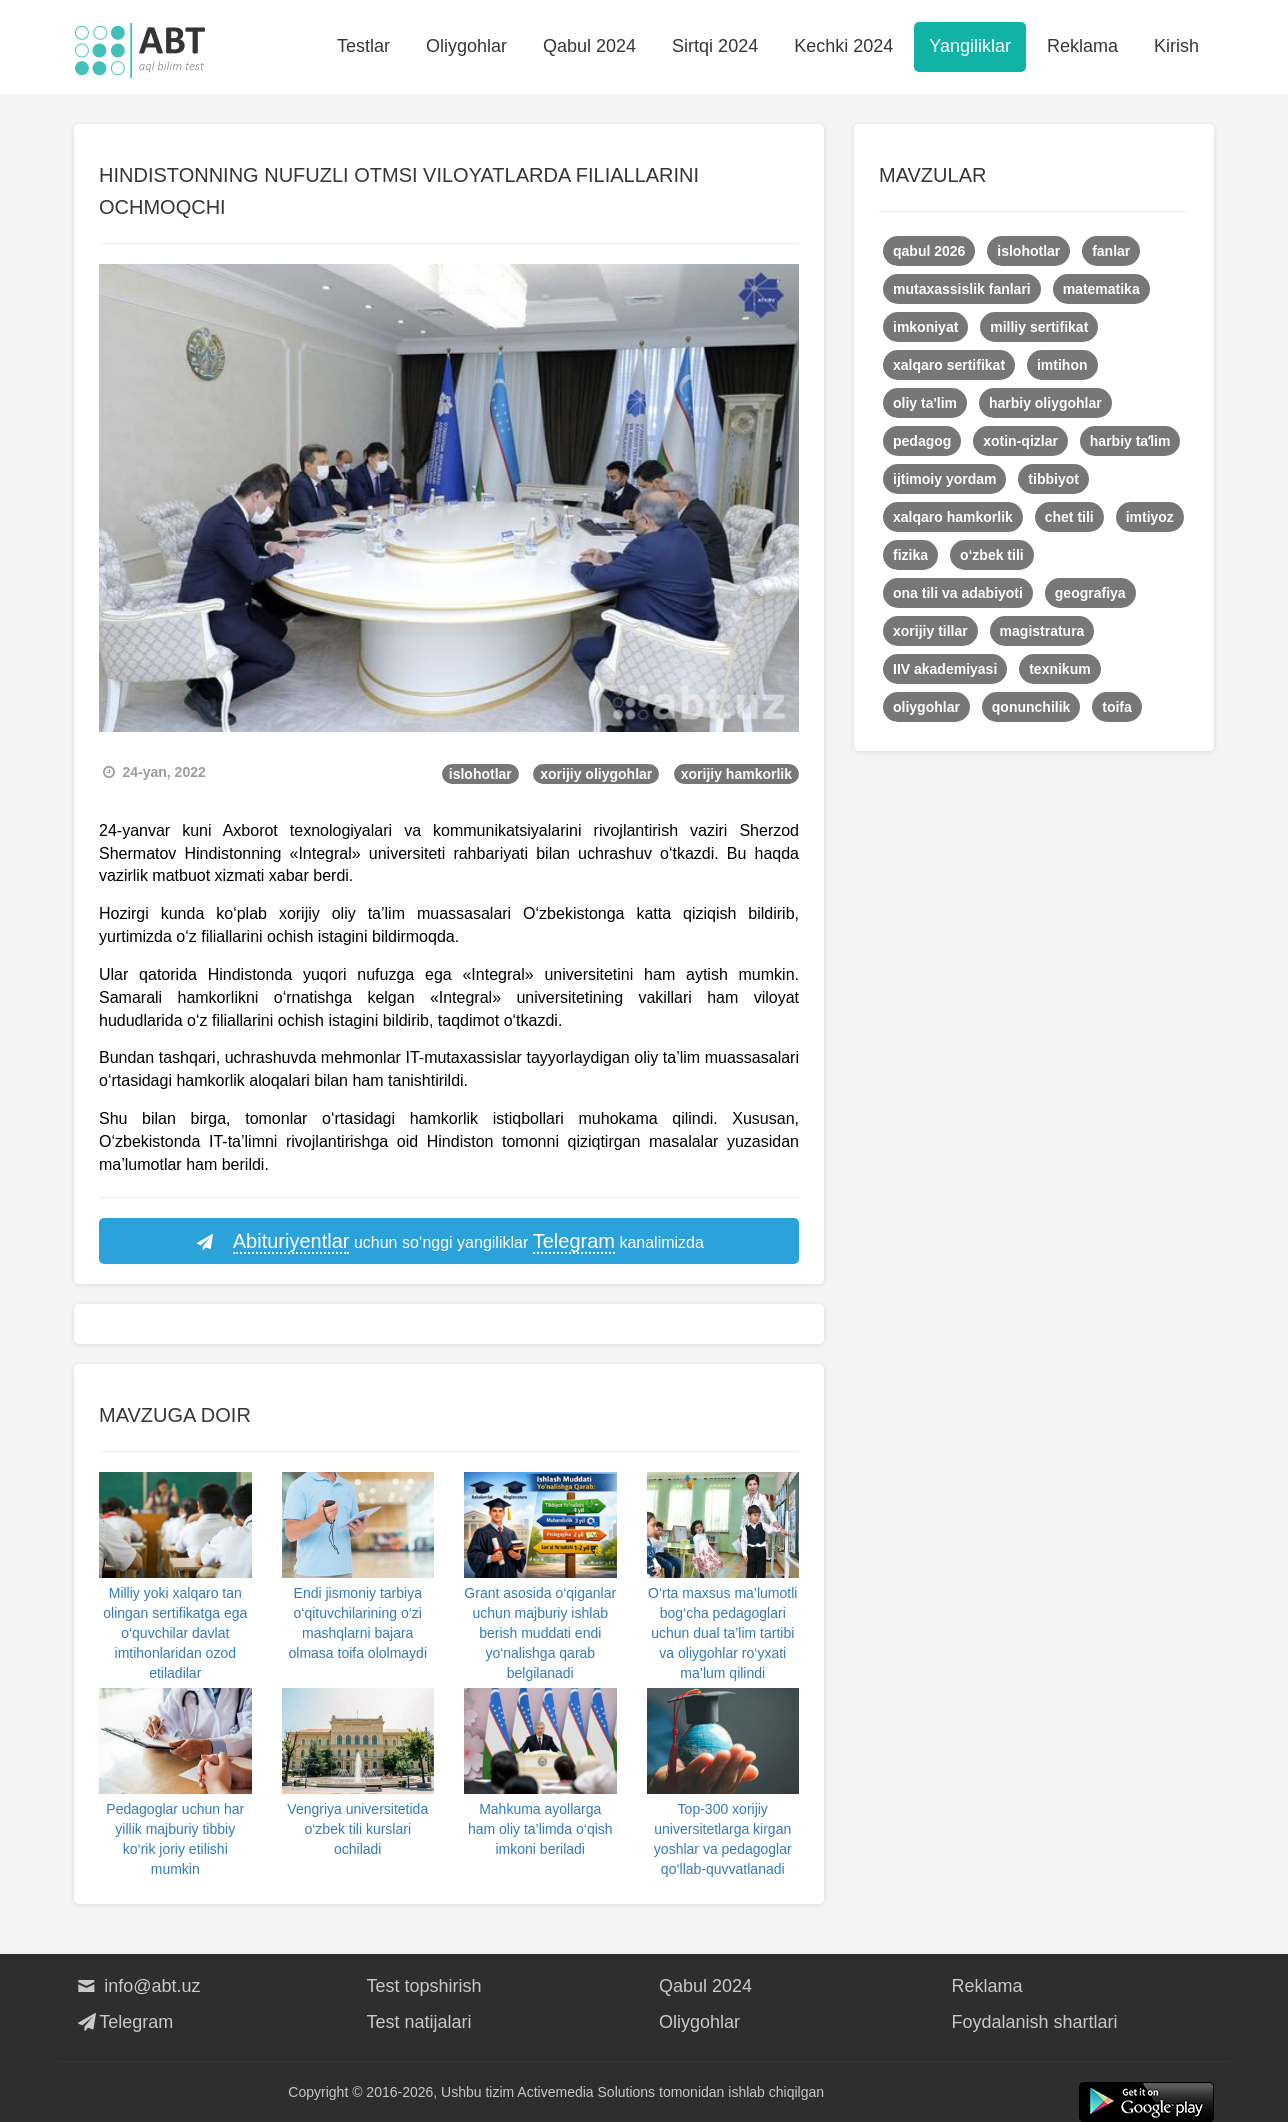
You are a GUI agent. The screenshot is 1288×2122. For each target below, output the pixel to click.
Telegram (123, 2022)
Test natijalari (419, 2022)
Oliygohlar (466, 46)
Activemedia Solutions (586, 2092)
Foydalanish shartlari (1035, 2022)
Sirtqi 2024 (715, 46)
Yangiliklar (970, 46)
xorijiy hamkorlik (736, 774)
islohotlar (480, 774)
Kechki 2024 (843, 46)
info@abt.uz (137, 1986)
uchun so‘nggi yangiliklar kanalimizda (449, 1242)
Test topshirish (424, 1986)
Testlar (363, 46)
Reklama (1082, 46)
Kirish (1176, 46)
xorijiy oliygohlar (596, 774)
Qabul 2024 (589, 46)
